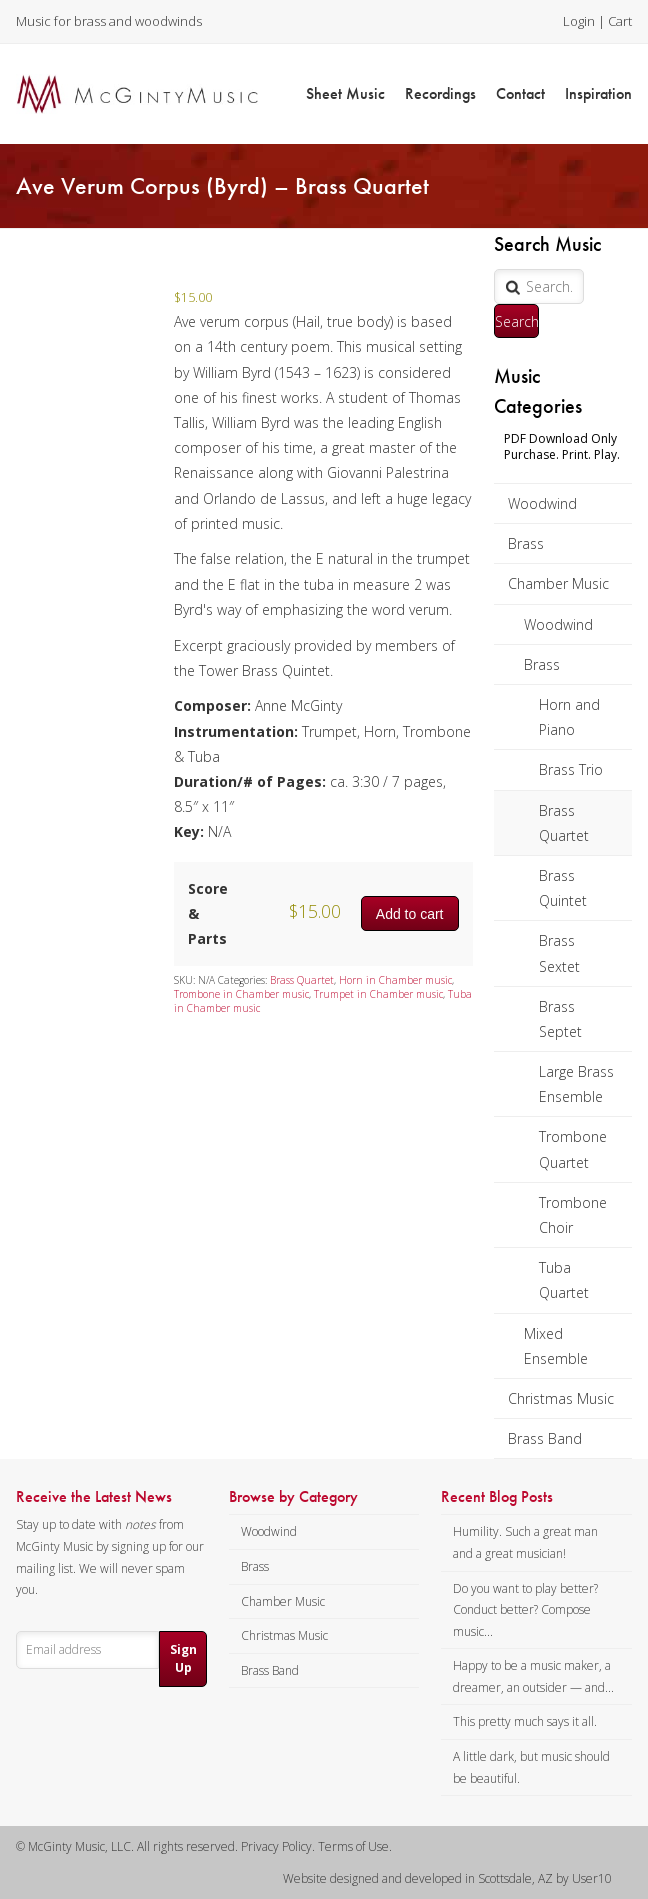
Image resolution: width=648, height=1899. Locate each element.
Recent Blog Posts (497, 1497)
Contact (520, 93)
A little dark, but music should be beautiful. (531, 1767)
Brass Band (545, 1438)
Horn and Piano (569, 717)
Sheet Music (345, 93)
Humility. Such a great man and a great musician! (525, 1542)
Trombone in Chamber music (241, 994)
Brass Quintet (563, 888)
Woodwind (542, 503)
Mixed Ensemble (556, 1346)
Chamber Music (558, 583)
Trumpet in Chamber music (378, 994)
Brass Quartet (564, 823)
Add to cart (410, 914)
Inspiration (598, 93)
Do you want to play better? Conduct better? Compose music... (525, 1610)
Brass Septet (560, 1019)
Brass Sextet (559, 953)
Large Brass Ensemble (576, 1084)
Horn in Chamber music (395, 980)
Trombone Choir (573, 1215)
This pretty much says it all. (525, 1721)
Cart (620, 21)
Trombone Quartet (573, 1149)
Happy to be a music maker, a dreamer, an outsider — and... (533, 1676)
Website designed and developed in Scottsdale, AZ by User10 (447, 1878)
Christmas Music (561, 1398)
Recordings (440, 93)
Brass (526, 543)
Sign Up (183, 1658)
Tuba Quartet (564, 1280)
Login (579, 21)
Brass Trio (571, 769)
